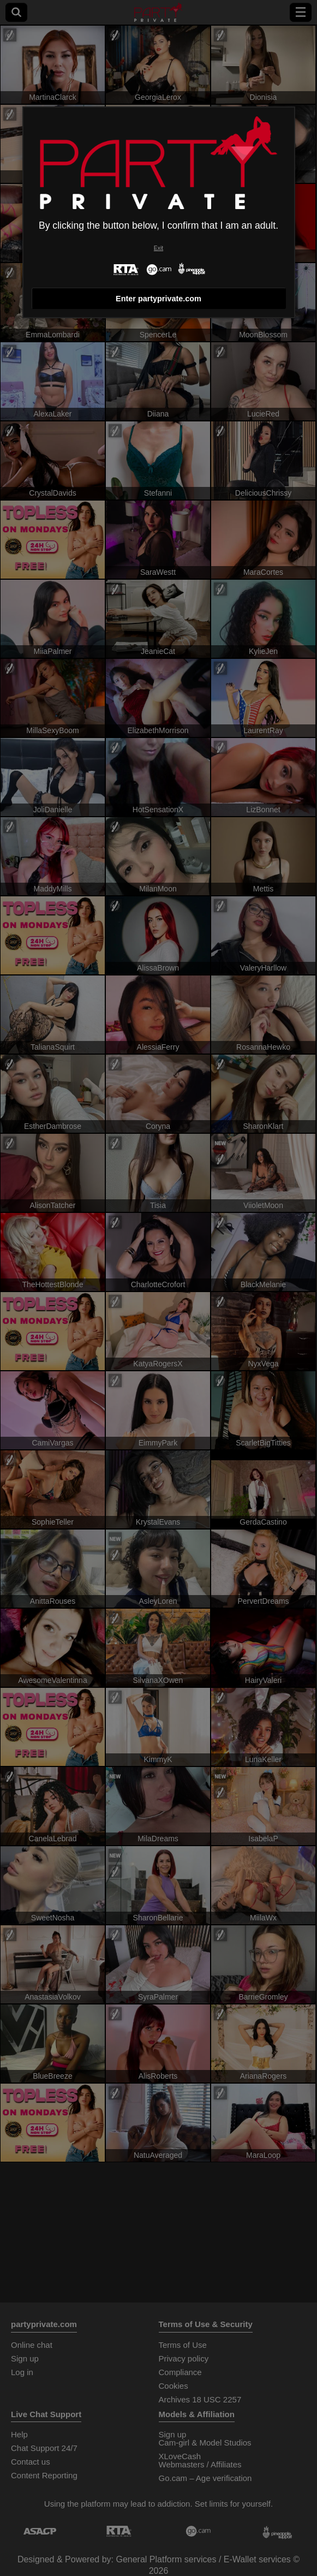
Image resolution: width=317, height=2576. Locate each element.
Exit (158, 248)
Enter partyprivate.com (158, 298)
